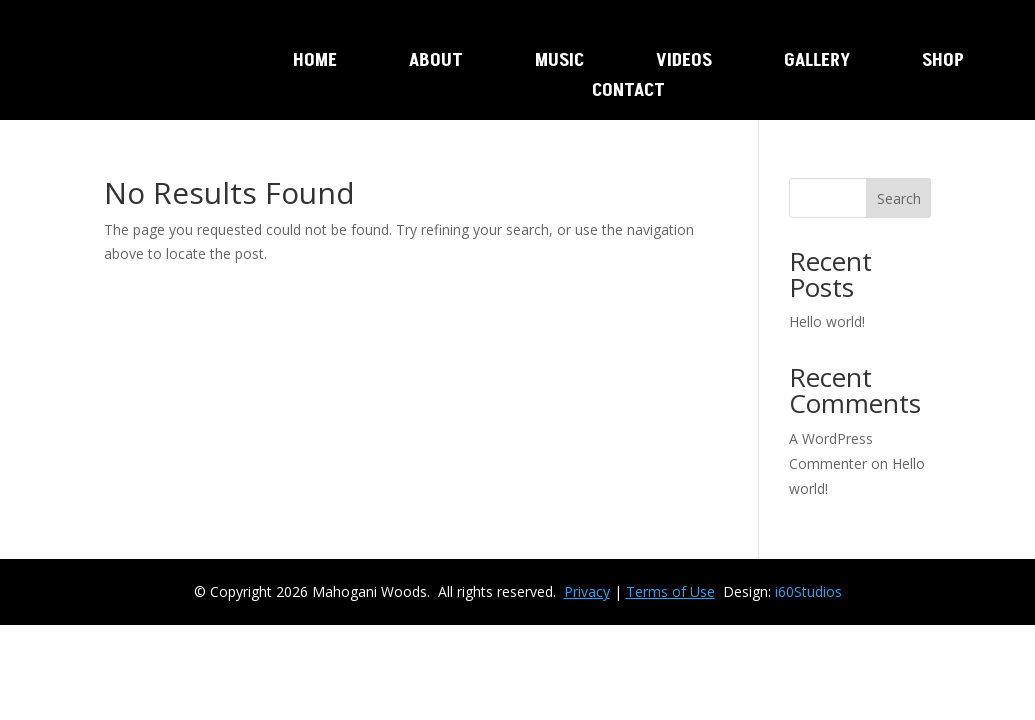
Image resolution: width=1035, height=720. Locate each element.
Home (315, 63)
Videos (684, 63)
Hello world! (827, 321)
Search (899, 198)
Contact (628, 93)
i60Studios (808, 591)
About (436, 63)
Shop (943, 63)
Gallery (817, 63)
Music (559, 63)
